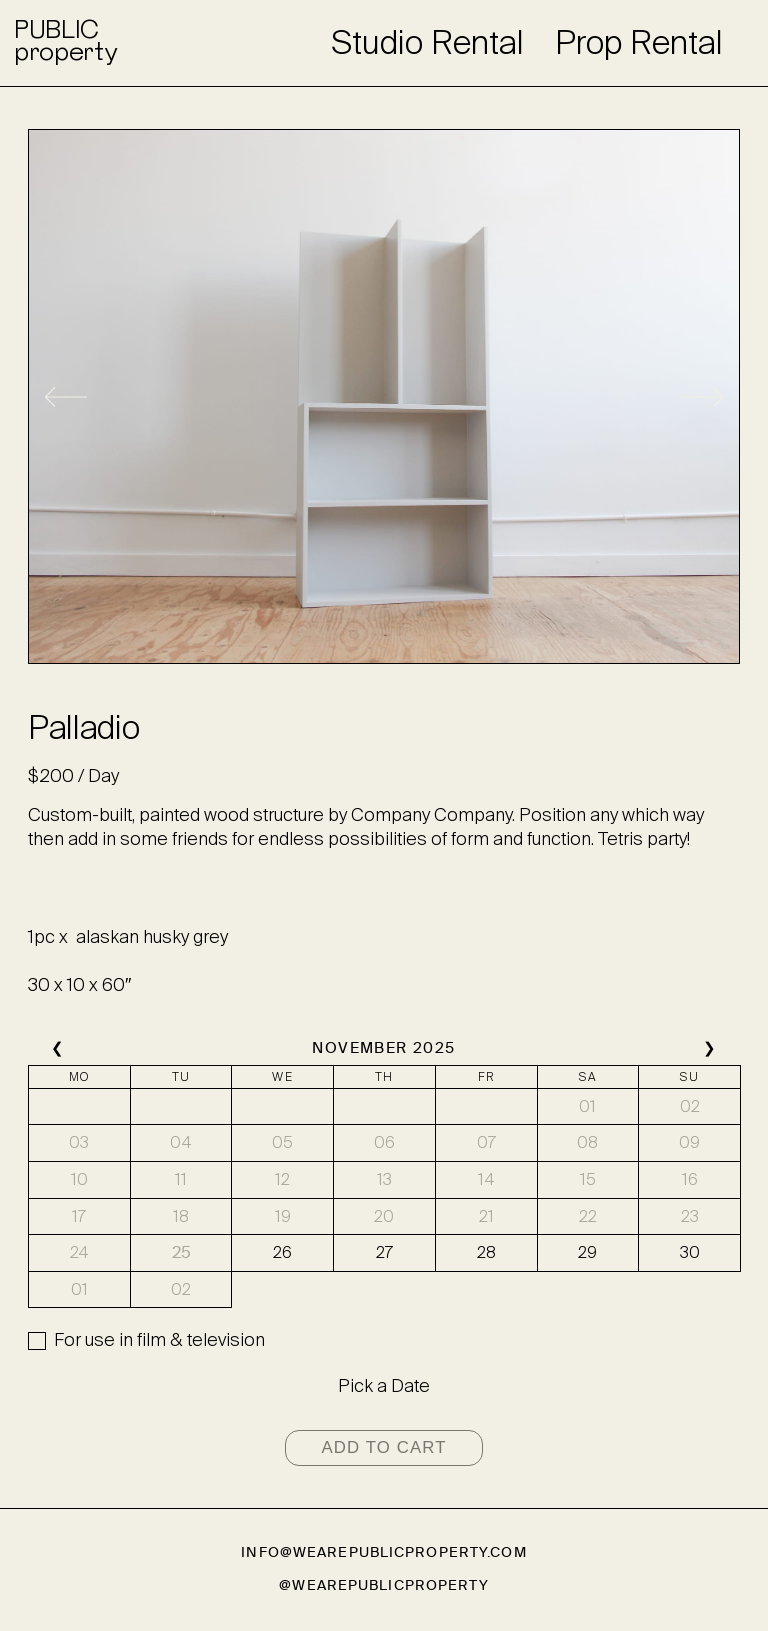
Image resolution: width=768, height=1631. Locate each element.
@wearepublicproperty (383, 1585)
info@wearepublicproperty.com (383, 1552)
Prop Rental (639, 43)
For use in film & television (159, 1340)
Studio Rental (427, 43)
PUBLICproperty (65, 43)
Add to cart (383, 1447)
